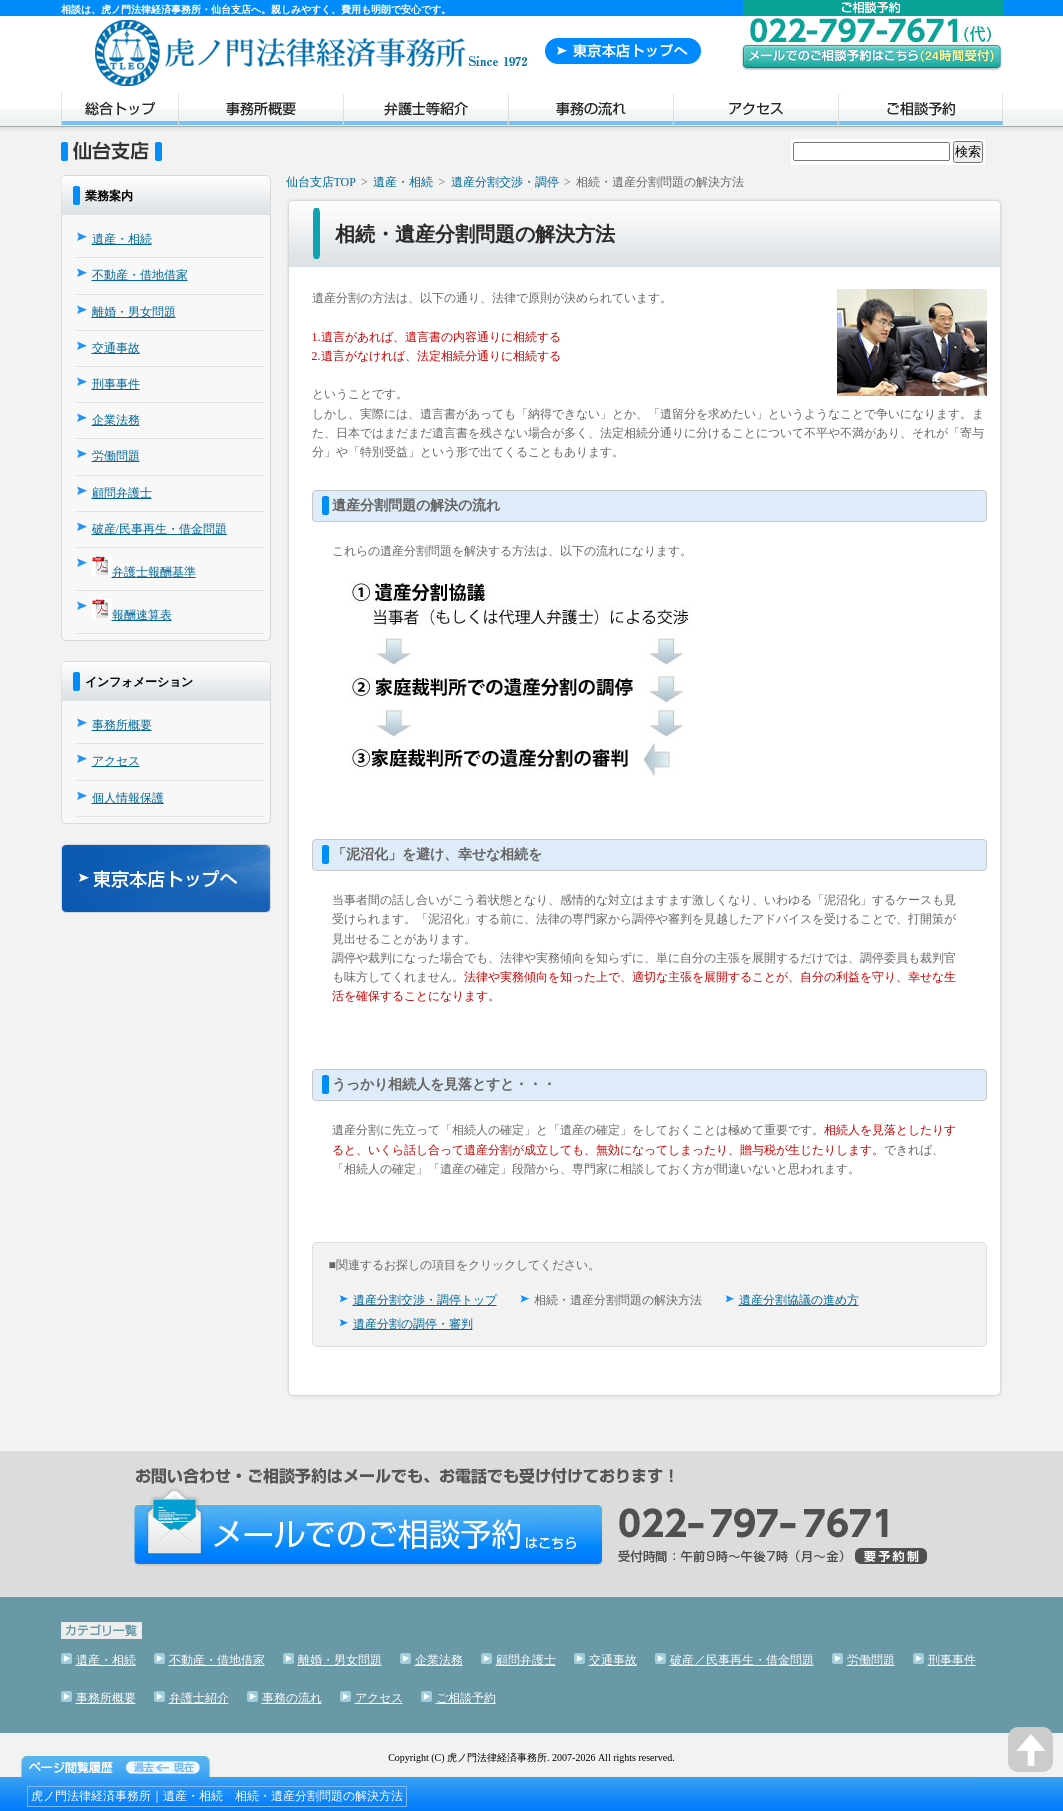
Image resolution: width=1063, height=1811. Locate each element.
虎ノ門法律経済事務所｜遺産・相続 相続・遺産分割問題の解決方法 (217, 1796)
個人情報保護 (128, 798)
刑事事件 (116, 384)
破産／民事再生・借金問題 (742, 1660)
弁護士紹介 (425, 112)
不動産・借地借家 (140, 275)
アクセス (755, 112)
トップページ (119, 112)
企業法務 (116, 420)
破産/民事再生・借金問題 (159, 529)
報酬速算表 (142, 615)
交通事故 (116, 348)
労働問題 (116, 456)
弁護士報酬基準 (154, 572)
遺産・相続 (122, 239)
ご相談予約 (920, 112)
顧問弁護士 (122, 493)
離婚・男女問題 (134, 312)
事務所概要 (260, 112)
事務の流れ (590, 112)
